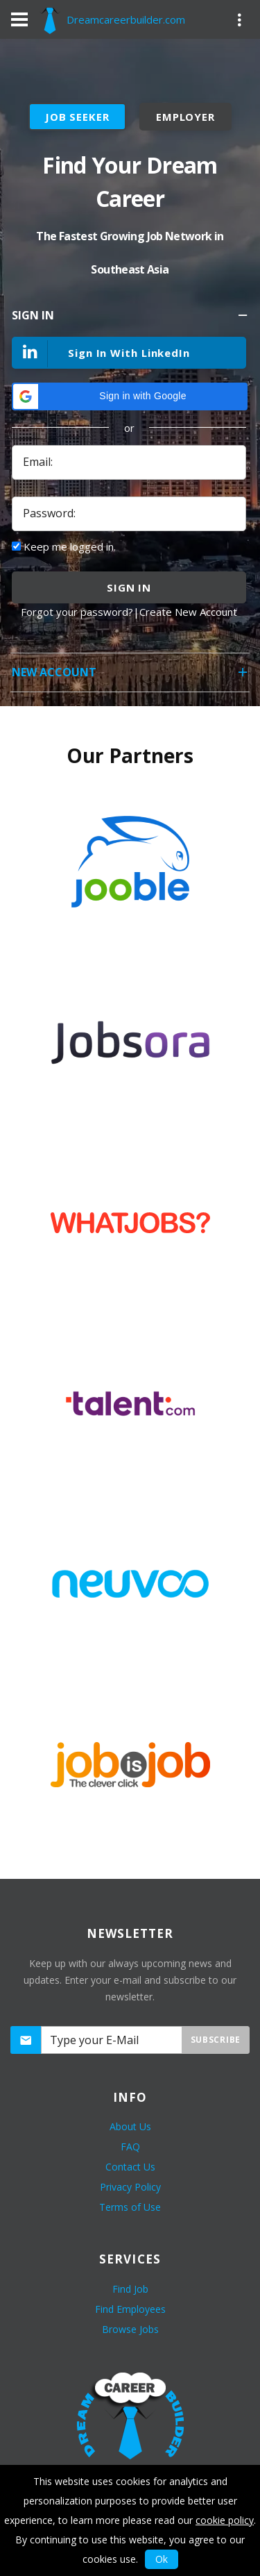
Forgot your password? (77, 612)
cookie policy (225, 2520)
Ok (161, 2559)
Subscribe (216, 2040)
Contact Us (130, 2166)
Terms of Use (130, 2207)
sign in (129, 587)
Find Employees (130, 2309)
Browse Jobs (130, 2329)
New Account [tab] (131, 676)
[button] (130, 396)
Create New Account (188, 612)
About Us (130, 2126)
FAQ (130, 2146)
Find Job (130, 2288)
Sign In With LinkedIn (101, 353)
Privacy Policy (130, 2186)
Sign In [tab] (131, 319)
